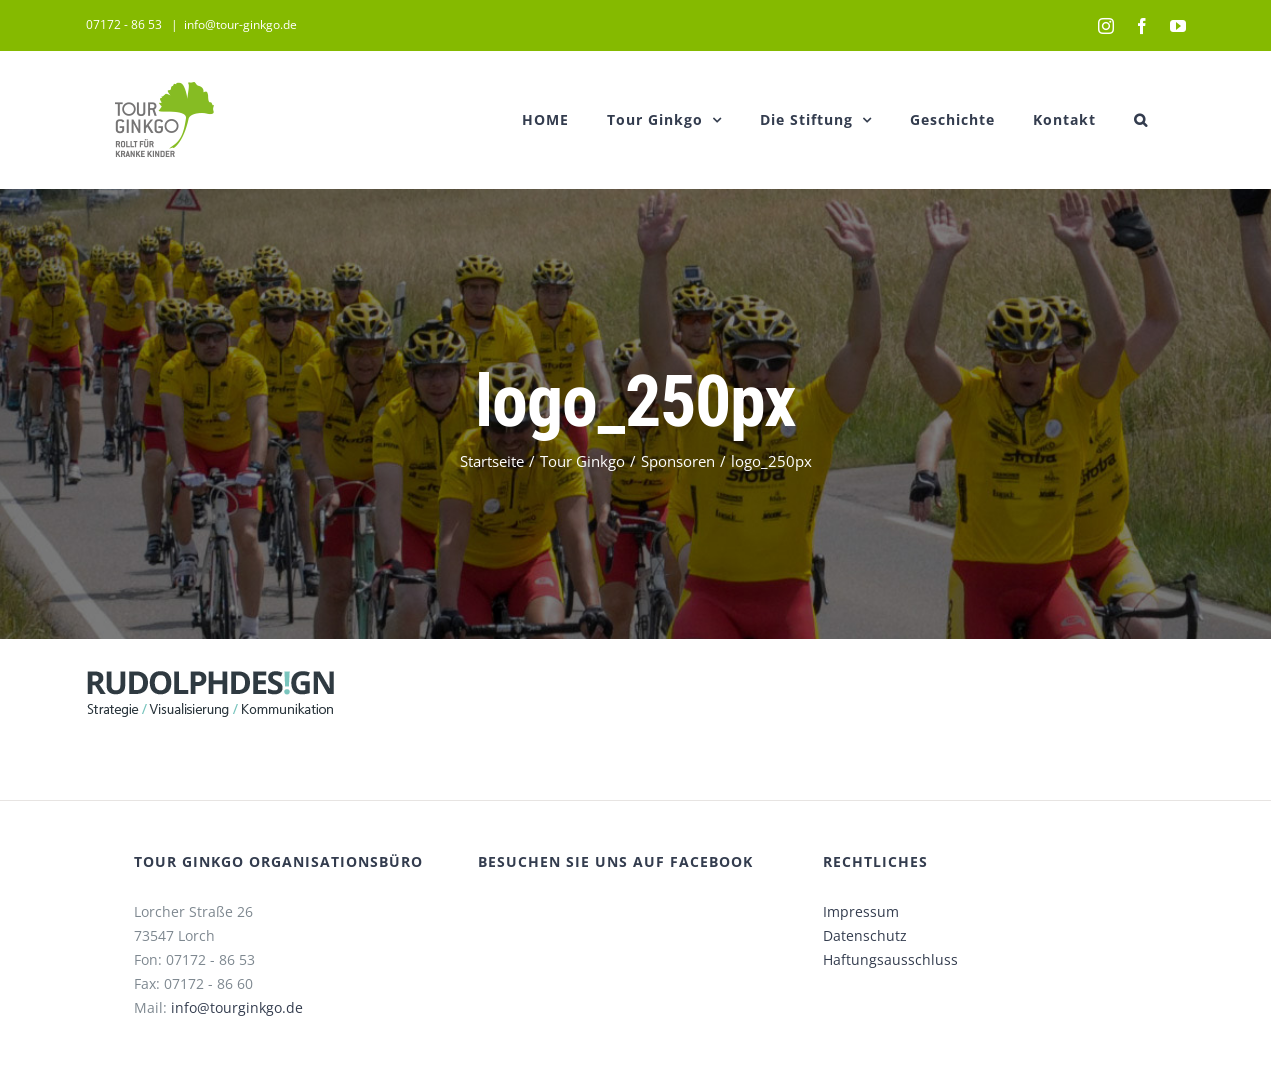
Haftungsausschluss (890, 959)
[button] (1141, 119)
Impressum (861, 911)
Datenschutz (865, 935)
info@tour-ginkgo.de (240, 24)
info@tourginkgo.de (237, 1007)
